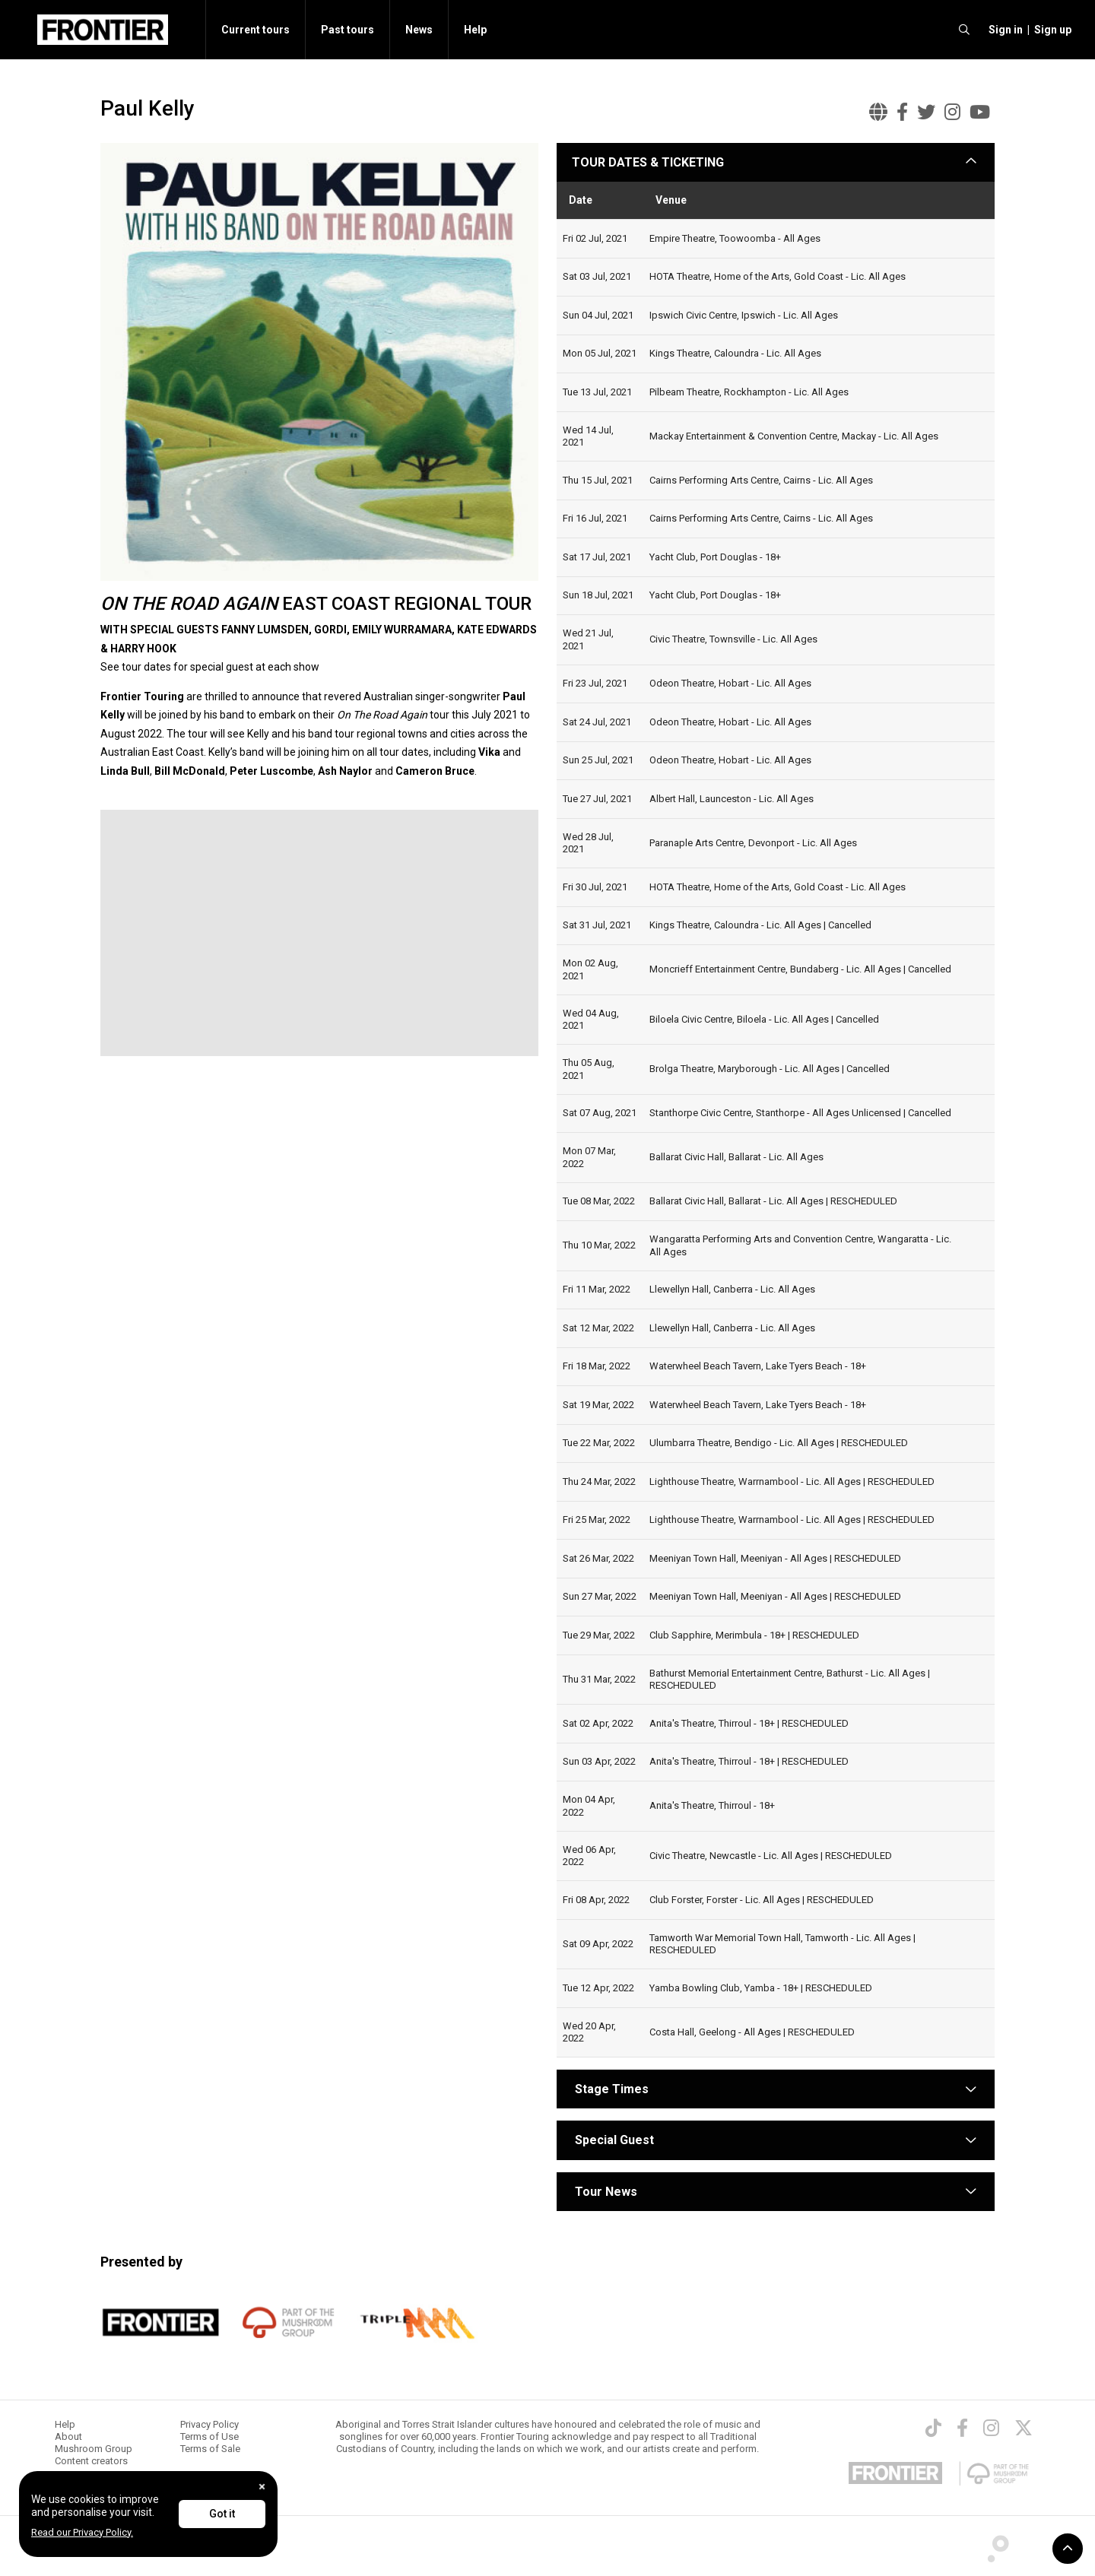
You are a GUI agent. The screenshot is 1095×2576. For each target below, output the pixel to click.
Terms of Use (209, 2436)
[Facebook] (962, 2428)
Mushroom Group (93, 2448)
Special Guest (613, 2140)
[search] (964, 30)
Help (475, 30)
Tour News (606, 2191)
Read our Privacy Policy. (82, 2532)
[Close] (262, 2486)
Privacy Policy (209, 2424)
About (68, 2436)
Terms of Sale (210, 2448)
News (419, 30)
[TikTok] (933, 2428)
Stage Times (612, 2089)
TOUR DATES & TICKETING (648, 162)
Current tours (255, 30)
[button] (1003, 30)
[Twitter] (1023, 2428)
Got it (222, 2514)
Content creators (91, 2461)
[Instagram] (991, 2428)
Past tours (347, 30)
